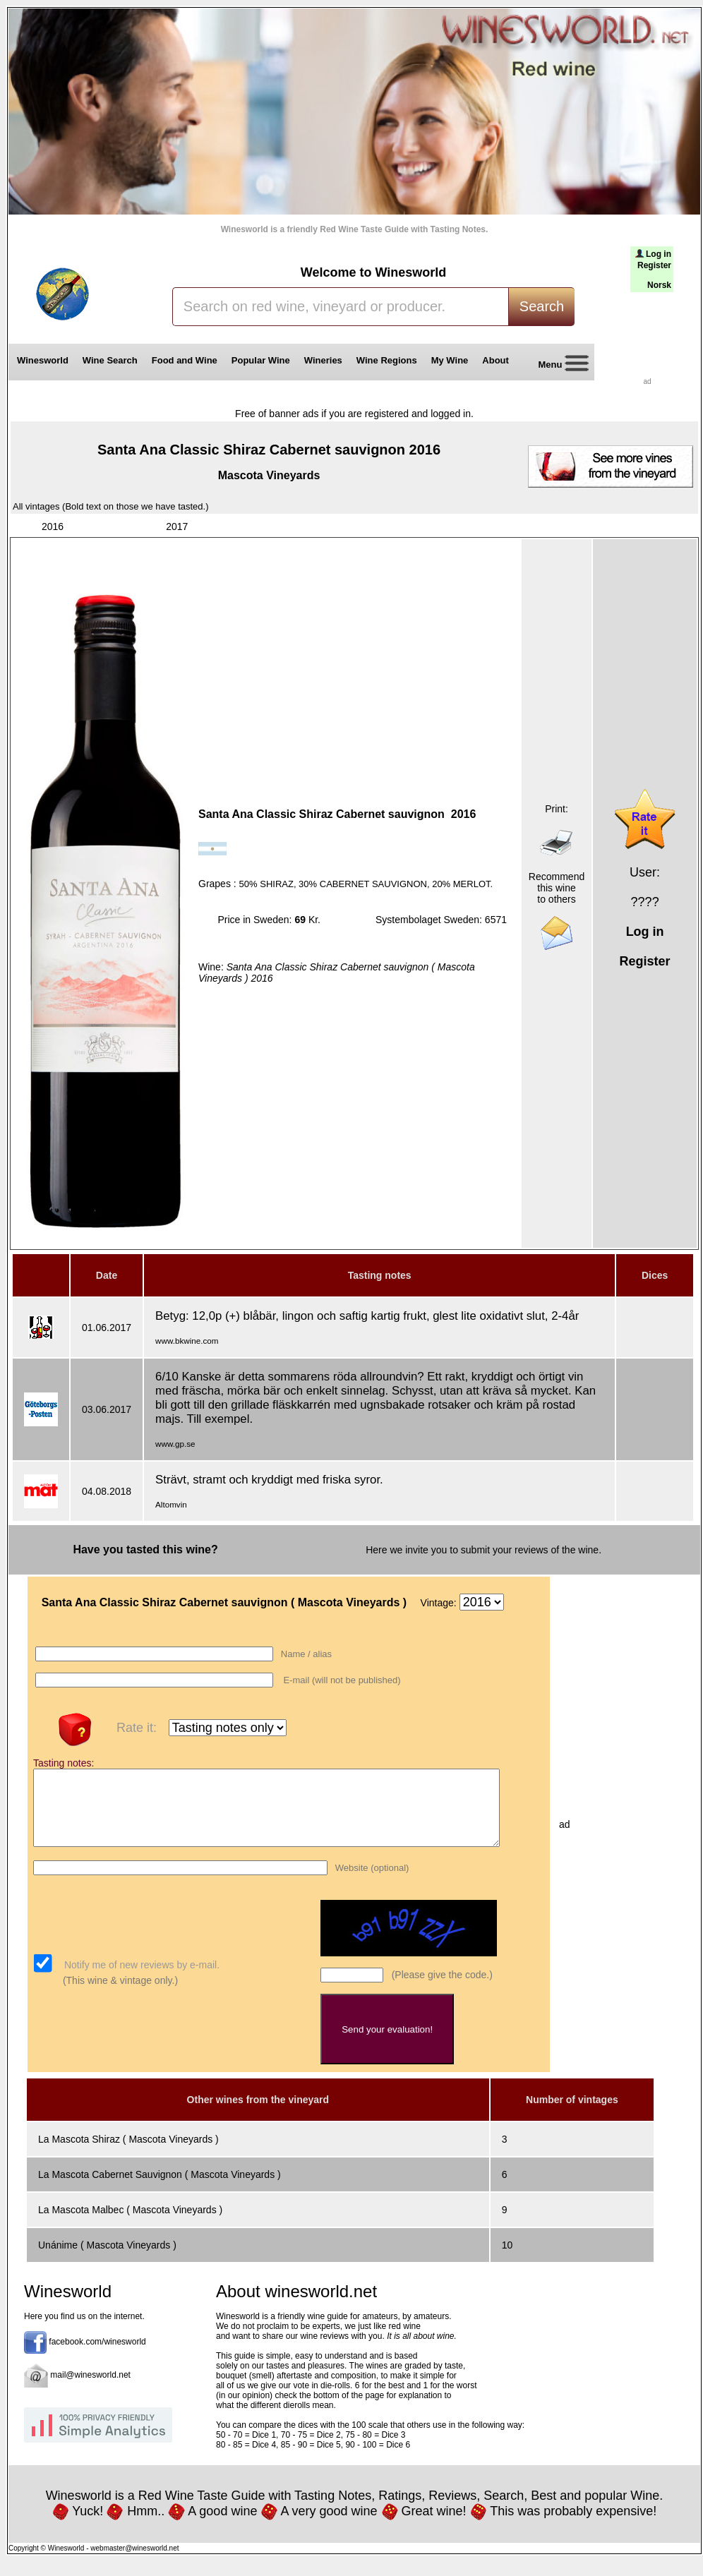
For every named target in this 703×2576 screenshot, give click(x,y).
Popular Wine (261, 360)
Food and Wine (184, 360)
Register (654, 265)
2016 (53, 526)
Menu (558, 365)
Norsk (659, 285)
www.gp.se (175, 1443)
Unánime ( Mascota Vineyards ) (107, 2259)
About (498, 360)
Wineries (323, 360)
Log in (658, 254)
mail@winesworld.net (90, 2390)
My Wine (450, 360)
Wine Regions (386, 360)
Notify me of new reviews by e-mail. (140, 1979)
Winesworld (42, 360)
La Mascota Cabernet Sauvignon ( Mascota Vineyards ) (159, 2189)
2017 (177, 526)
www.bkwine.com (186, 1340)
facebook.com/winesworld (97, 2357)
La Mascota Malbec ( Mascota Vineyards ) (130, 2224)
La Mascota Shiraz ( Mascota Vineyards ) (128, 2154)
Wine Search (110, 360)
